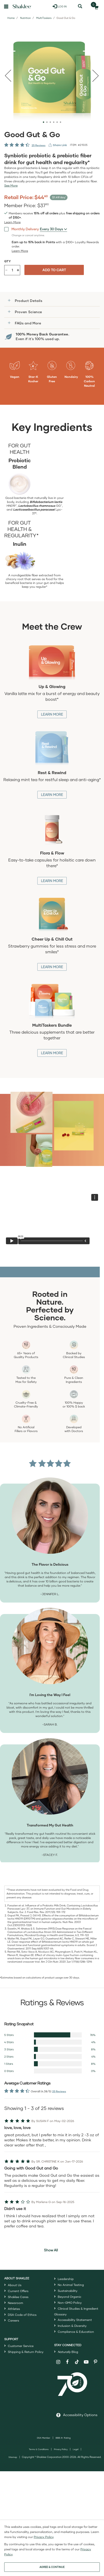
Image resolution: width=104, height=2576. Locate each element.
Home (11, 18)
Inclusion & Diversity (72, 2325)
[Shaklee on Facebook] (67, 2362)
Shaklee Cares (18, 2297)
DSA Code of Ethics (22, 2314)
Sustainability (67, 2291)
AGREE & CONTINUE (52, 2567)
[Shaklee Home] (22, 6)
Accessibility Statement (75, 2320)
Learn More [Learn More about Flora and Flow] (52, 881)
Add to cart (54, 270)
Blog (68, 2352)
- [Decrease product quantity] (6, 270)
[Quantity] (12, 270)
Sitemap (12, 2457)
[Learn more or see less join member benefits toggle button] (12, 222)
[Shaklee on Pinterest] (95, 2362)
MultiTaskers (44, 18)
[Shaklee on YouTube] (86, 2362)
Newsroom (15, 2303)
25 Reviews (38, 145)
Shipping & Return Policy (26, 2352)
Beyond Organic (69, 2296)
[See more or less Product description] (11, 185)
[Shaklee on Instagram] (58, 2362)
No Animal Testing (71, 2285)
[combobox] (53, 229)
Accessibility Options (80, 2415)
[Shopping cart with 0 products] (95, 6)
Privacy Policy (60, 2449)
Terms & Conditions (39, 2449)
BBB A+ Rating (63, 2437)
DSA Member (43, 2437)
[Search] (80, 6)
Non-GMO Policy (70, 2302)
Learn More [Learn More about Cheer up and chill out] (52, 967)
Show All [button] (51, 2250)
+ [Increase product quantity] (18, 270)
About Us (14, 2285)
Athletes (14, 2309)
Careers (13, 2320)
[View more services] (57, 145)
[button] (52, 300)
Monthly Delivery (21, 228)
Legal (75, 2449)
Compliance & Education (76, 2331)
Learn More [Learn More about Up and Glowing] (52, 714)
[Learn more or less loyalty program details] (20, 251)
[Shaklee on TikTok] (77, 2359)
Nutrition (25, 18)
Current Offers (18, 2291)
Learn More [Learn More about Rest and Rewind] (52, 795)
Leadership (66, 2279)
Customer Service (21, 2346)
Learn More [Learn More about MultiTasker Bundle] (52, 1053)
